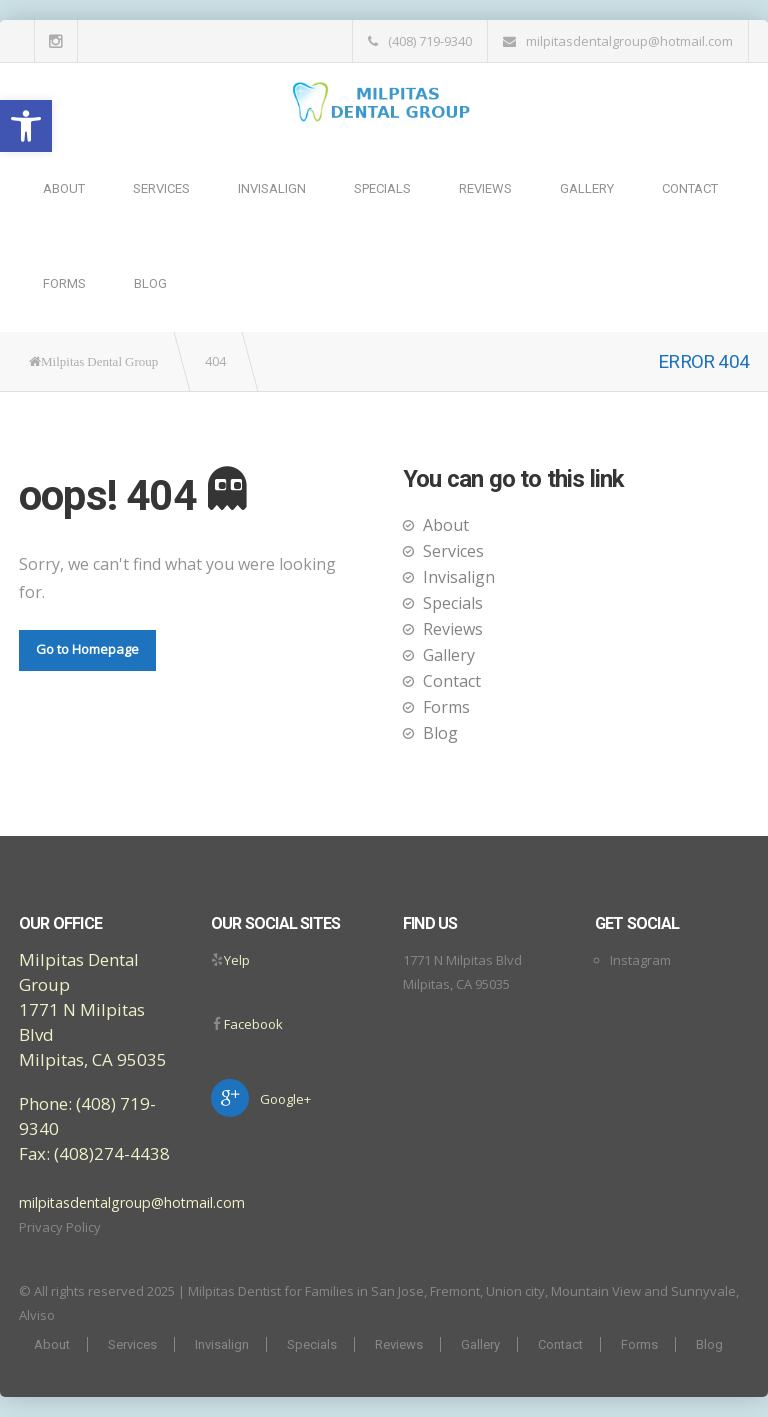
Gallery (587, 188)
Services (161, 188)
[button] (26, 126)
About (64, 188)
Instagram (640, 960)
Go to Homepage (87, 649)
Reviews (485, 188)
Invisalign (272, 188)
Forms (64, 283)
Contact (690, 188)
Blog (150, 283)
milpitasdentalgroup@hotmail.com (629, 41)
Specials (382, 188)
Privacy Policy (60, 1227)
